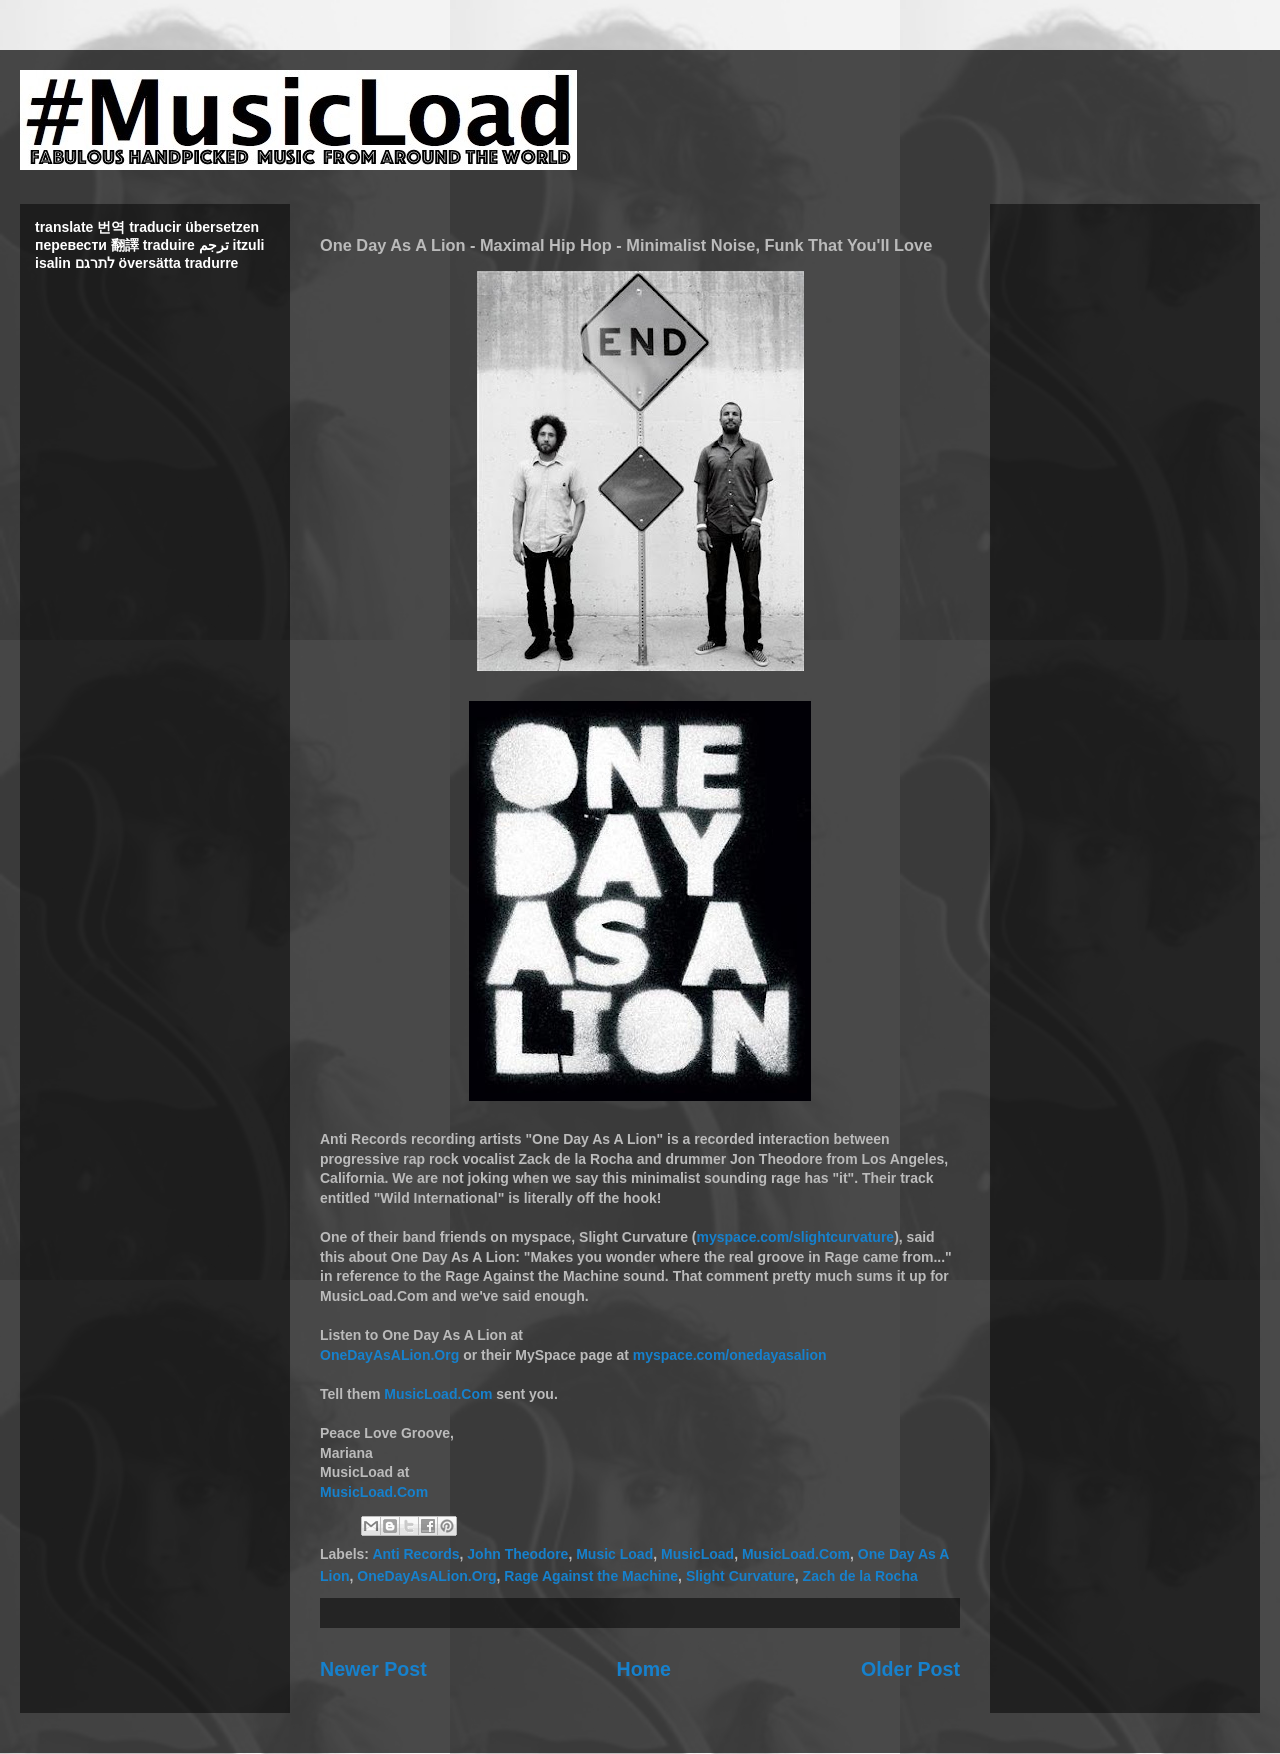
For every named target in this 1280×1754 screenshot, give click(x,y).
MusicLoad (697, 1554)
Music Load (614, 1554)
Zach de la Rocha (860, 1576)
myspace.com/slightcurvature (796, 1237)
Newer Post (373, 1669)
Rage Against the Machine (591, 1576)
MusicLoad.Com (438, 1394)
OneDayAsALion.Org (389, 1355)
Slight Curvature (740, 1576)
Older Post (910, 1669)
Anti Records (415, 1554)
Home (644, 1669)
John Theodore (517, 1554)
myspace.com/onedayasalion (730, 1355)
